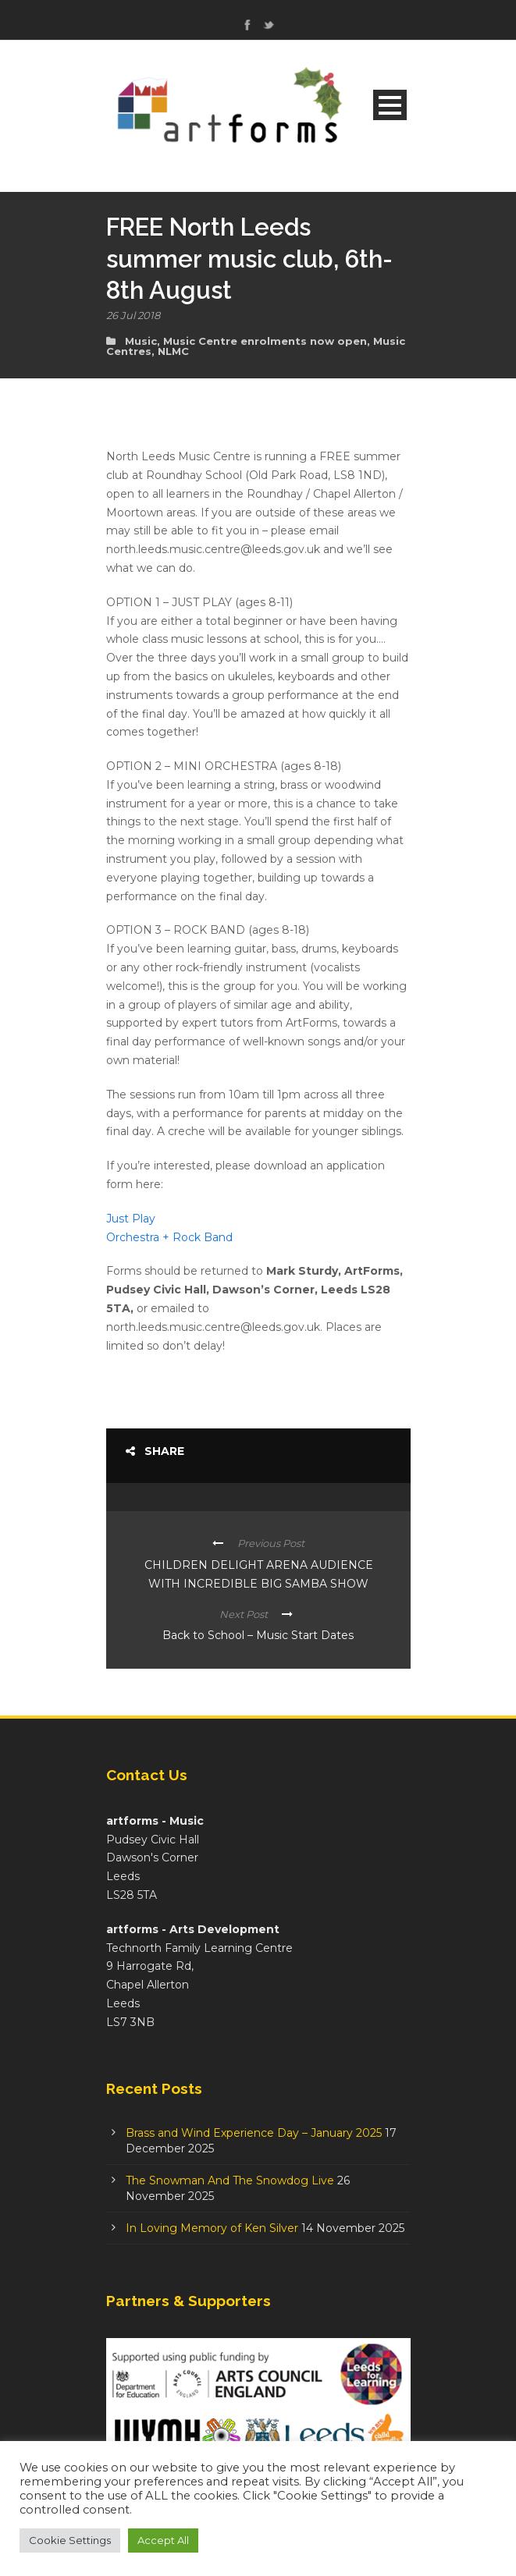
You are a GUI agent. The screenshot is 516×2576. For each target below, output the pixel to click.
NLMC (173, 351)
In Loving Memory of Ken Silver (212, 2228)
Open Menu (390, 105)
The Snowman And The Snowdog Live (230, 2180)
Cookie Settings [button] (70, 2540)
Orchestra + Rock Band (169, 1237)
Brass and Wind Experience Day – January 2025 (254, 2133)
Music (141, 341)
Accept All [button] (163, 2540)
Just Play (130, 1219)
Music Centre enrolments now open (265, 341)
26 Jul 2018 (133, 315)
